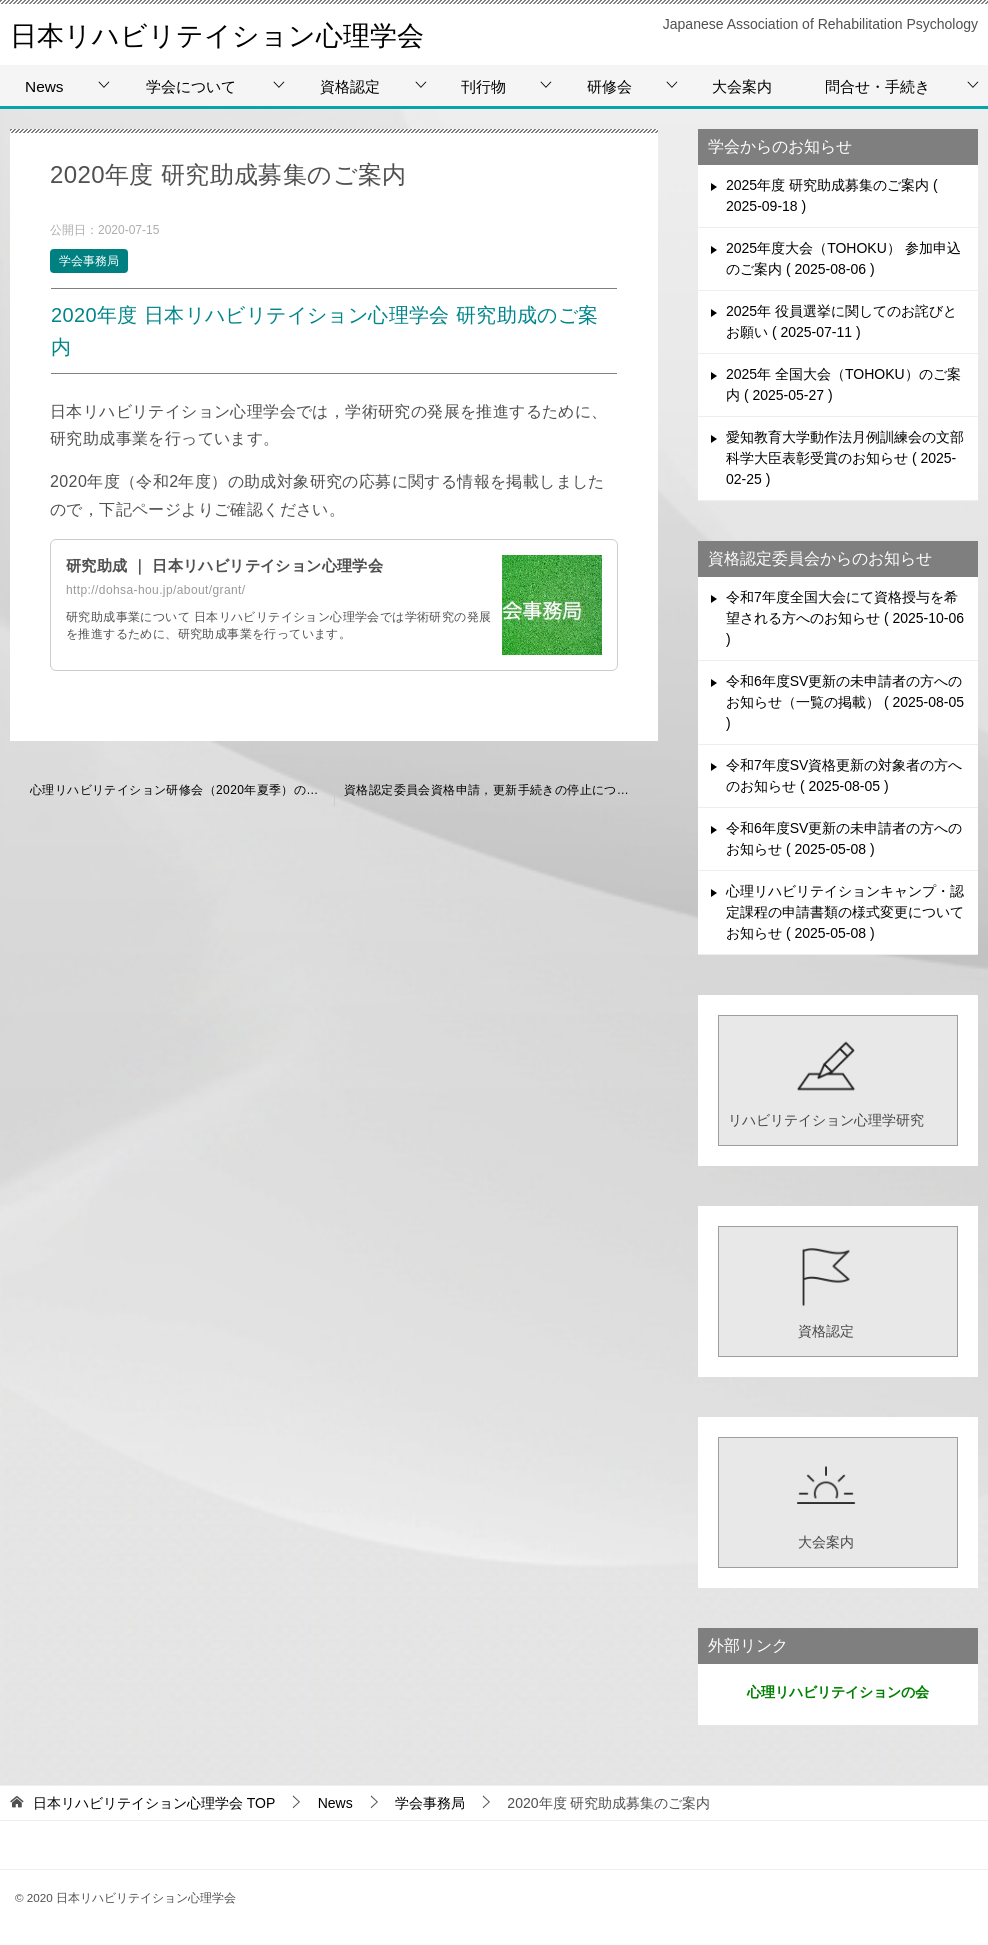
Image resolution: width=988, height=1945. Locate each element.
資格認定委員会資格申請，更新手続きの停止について (493, 790)
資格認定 (350, 86)
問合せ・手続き (877, 86)
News (44, 86)
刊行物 (483, 86)
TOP (154, 1803)
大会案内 (742, 86)
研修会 (609, 86)
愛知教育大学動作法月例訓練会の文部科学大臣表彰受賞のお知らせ (845, 458)
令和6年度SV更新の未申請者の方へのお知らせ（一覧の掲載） (845, 702)
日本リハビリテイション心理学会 (239, 34)
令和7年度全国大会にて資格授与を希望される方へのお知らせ (845, 618)
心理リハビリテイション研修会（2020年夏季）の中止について (182, 790)
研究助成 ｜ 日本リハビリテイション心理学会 (235, 565)
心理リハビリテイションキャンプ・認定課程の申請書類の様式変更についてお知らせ (845, 912)
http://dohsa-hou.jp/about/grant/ (156, 590)
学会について (191, 86)
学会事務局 (89, 261)
